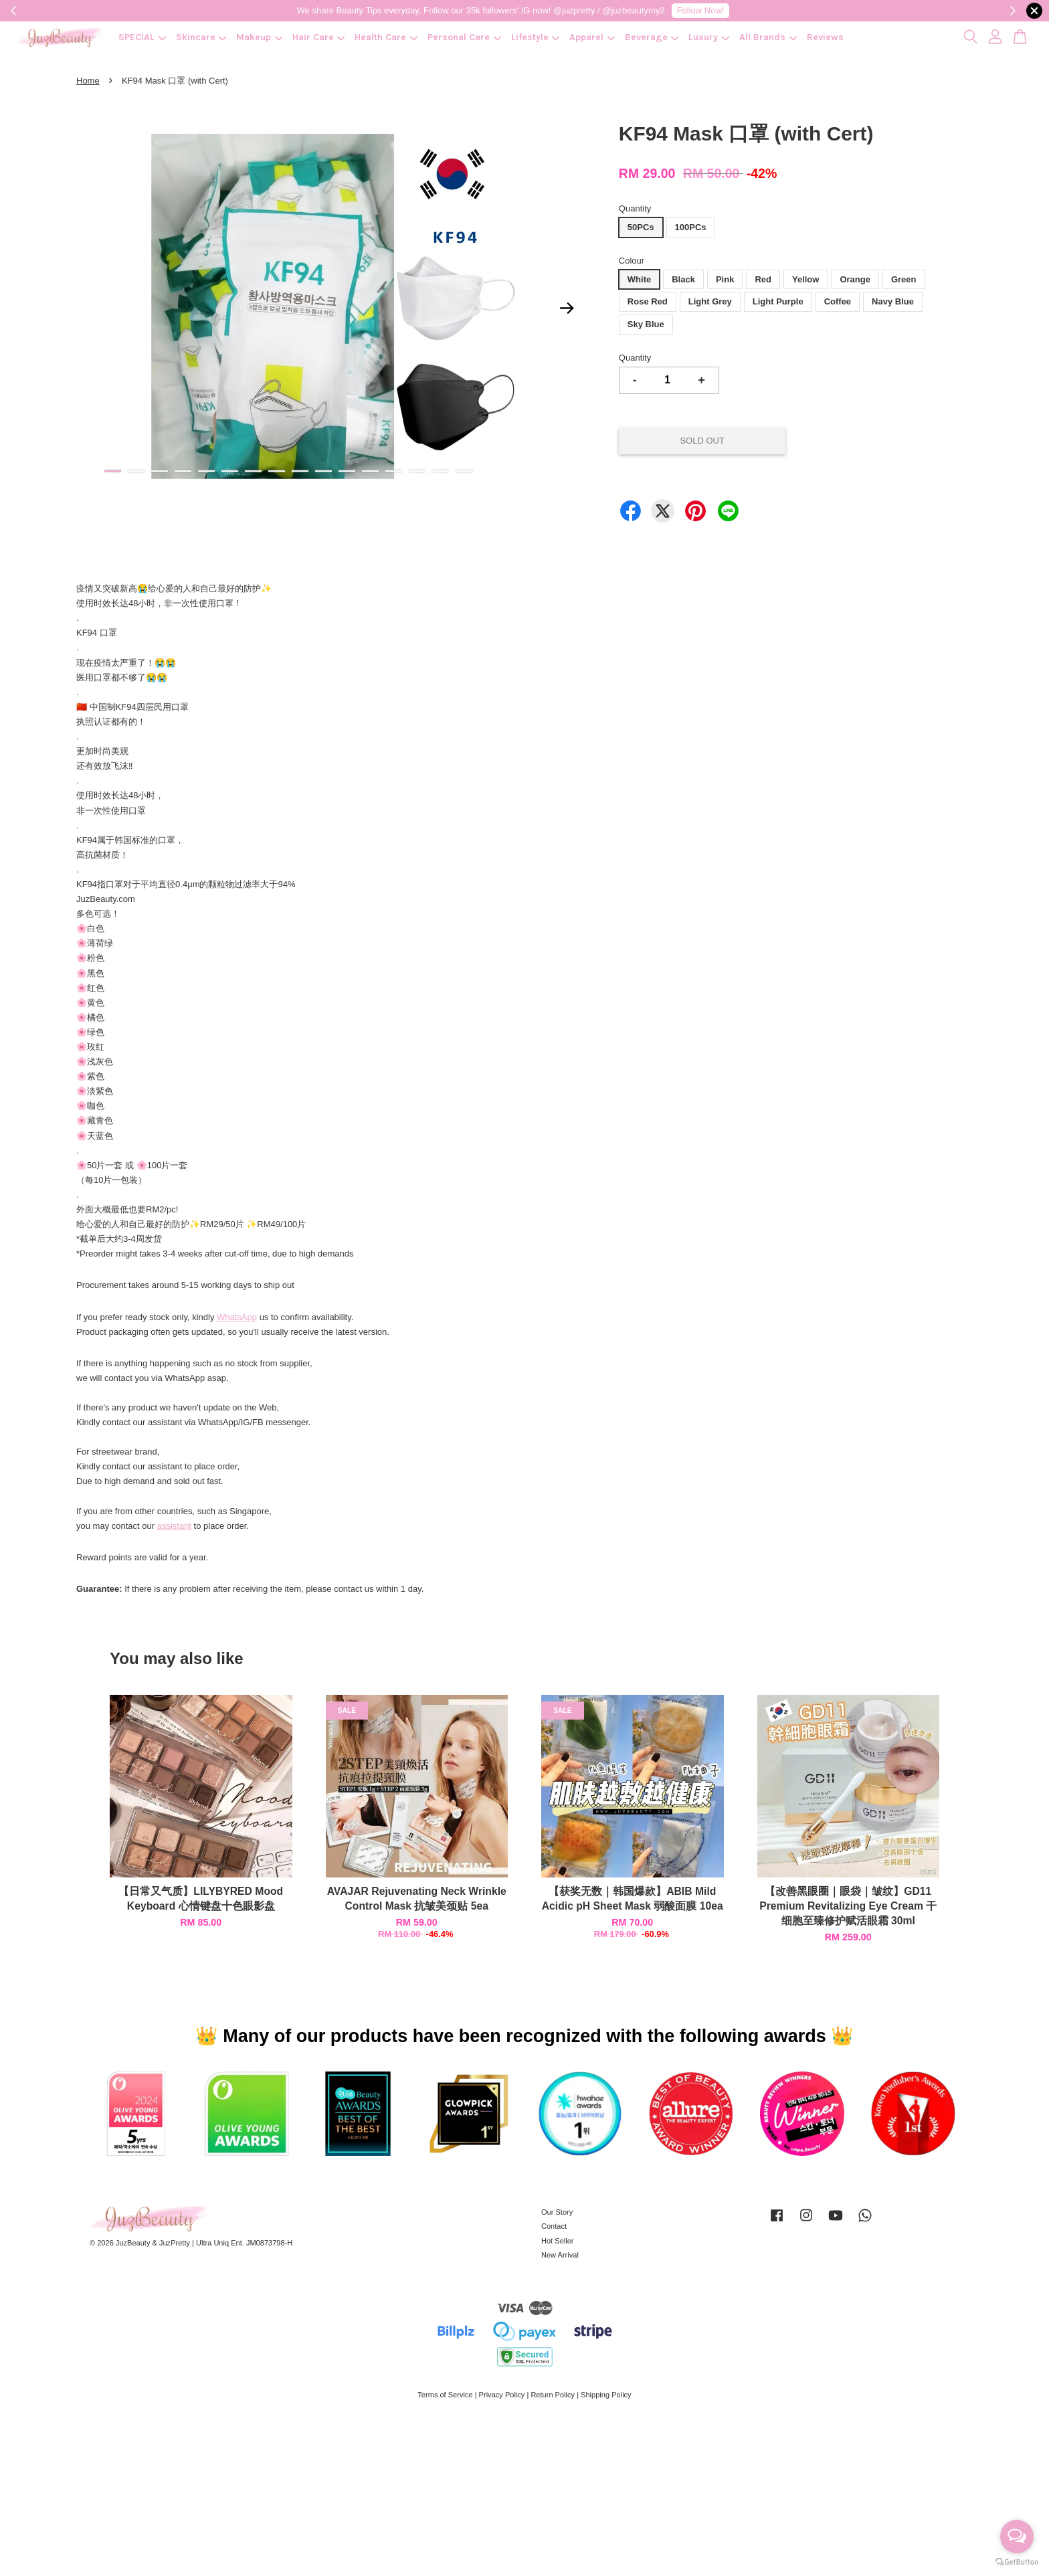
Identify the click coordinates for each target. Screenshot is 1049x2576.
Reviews (825, 37)
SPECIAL (142, 37)
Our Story (557, 2212)
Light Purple (778, 301)
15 (440, 471)
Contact (554, 2226)
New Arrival (560, 2255)
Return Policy (553, 2395)
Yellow (805, 279)
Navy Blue (893, 301)
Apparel (592, 37)
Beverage (652, 37)
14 (417, 471)
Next (567, 308)
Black (683, 279)
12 (370, 471)
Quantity (635, 208)
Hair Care (318, 37)
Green (904, 279)
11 (347, 471)
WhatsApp (237, 1317)
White (639, 279)
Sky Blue (646, 324)
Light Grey (710, 301)
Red (763, 279)
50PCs (641, 227)
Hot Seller (557, 2241)
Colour (631, 261)
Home (88, 81)
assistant (174, 1526)
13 (393, 471)
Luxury (708, 37)
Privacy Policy (502, 2395)
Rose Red (648, 301)
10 (323, 471)
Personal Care (464, 37)
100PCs (690, 227)
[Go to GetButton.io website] (1016, 2562)
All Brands (768, 37)
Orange (855, 279)
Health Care (386, 37)
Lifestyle (535, 37)
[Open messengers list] (1017, 2536)
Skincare (201, 37)
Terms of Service (444, 2395)
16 (464, 471)
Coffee (837, 301)
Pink (725, 279)
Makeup (259, 37)
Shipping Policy (606, 2395)
